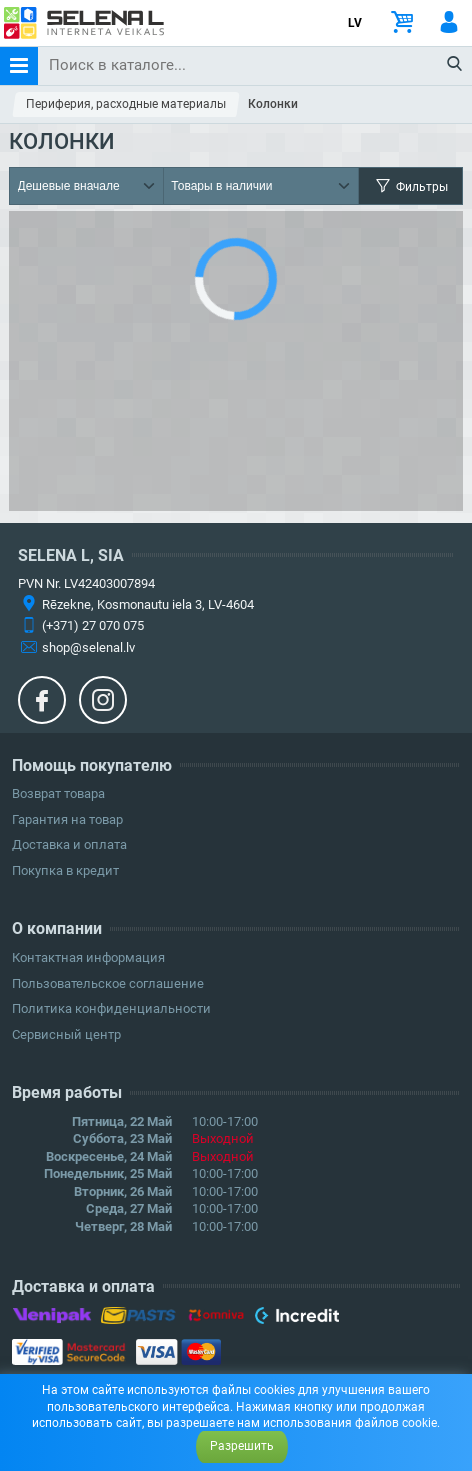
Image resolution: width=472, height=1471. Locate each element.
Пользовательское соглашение (108, 983)
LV (355, 23)
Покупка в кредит (65, 870)
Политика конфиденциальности (111, 1008)
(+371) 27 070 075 (93, 625)
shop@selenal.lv (88, 647)
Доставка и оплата (69, 844)
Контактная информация (88, 957)
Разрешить (242, 1446)
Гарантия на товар (67, 819)
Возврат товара (58, 793)
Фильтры (410, 186)
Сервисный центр (66, 1034)
